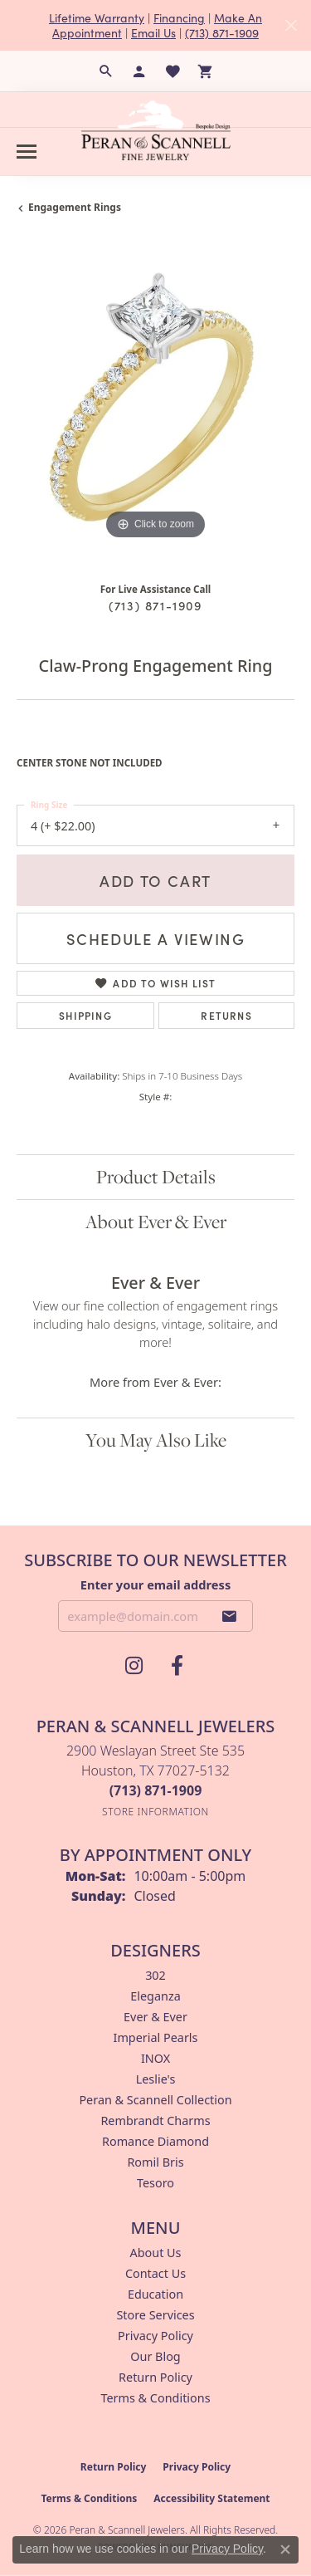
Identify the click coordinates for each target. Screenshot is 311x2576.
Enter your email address (155, 1584)
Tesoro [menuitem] (155, 2183)
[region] (155, 405)
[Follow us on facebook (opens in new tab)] (177, 1665)
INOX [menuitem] (155, 2058)
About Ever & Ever (155, 1221)
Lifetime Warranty (96, 17)
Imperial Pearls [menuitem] (156, 2037)
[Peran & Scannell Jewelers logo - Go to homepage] (156, 130)
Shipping (85, 1015)
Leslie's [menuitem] (156, 2079)
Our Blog (155, 2356)
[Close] (290, 25)
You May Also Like (155, 1440)
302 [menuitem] (155, 1975)
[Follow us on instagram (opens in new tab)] (134, 1665)
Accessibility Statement (211, 2498)
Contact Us (155, 2273)
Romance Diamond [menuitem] (155, 2141)
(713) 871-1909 (222, 32)
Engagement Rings (74, 207)
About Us (156, 2252)
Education (155, 2294)
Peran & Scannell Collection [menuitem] (155, 2100)
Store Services (155, 2315)
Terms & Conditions (155, 2398)
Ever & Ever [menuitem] (155, 2017)
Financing (179, 17)
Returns (226, 1015)
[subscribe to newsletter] (229, 1616)
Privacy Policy (155, 2335)
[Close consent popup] (285, 2549)
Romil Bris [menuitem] (155, 2162)
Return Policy (155, 2377)
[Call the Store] (155, 1790)
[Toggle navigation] (26, 151)
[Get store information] (155, 1812)
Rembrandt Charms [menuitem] (155, 2120)
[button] (106, 71)
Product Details (156, 1176)
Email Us (153, 32)
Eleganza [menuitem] (155, 1996)
